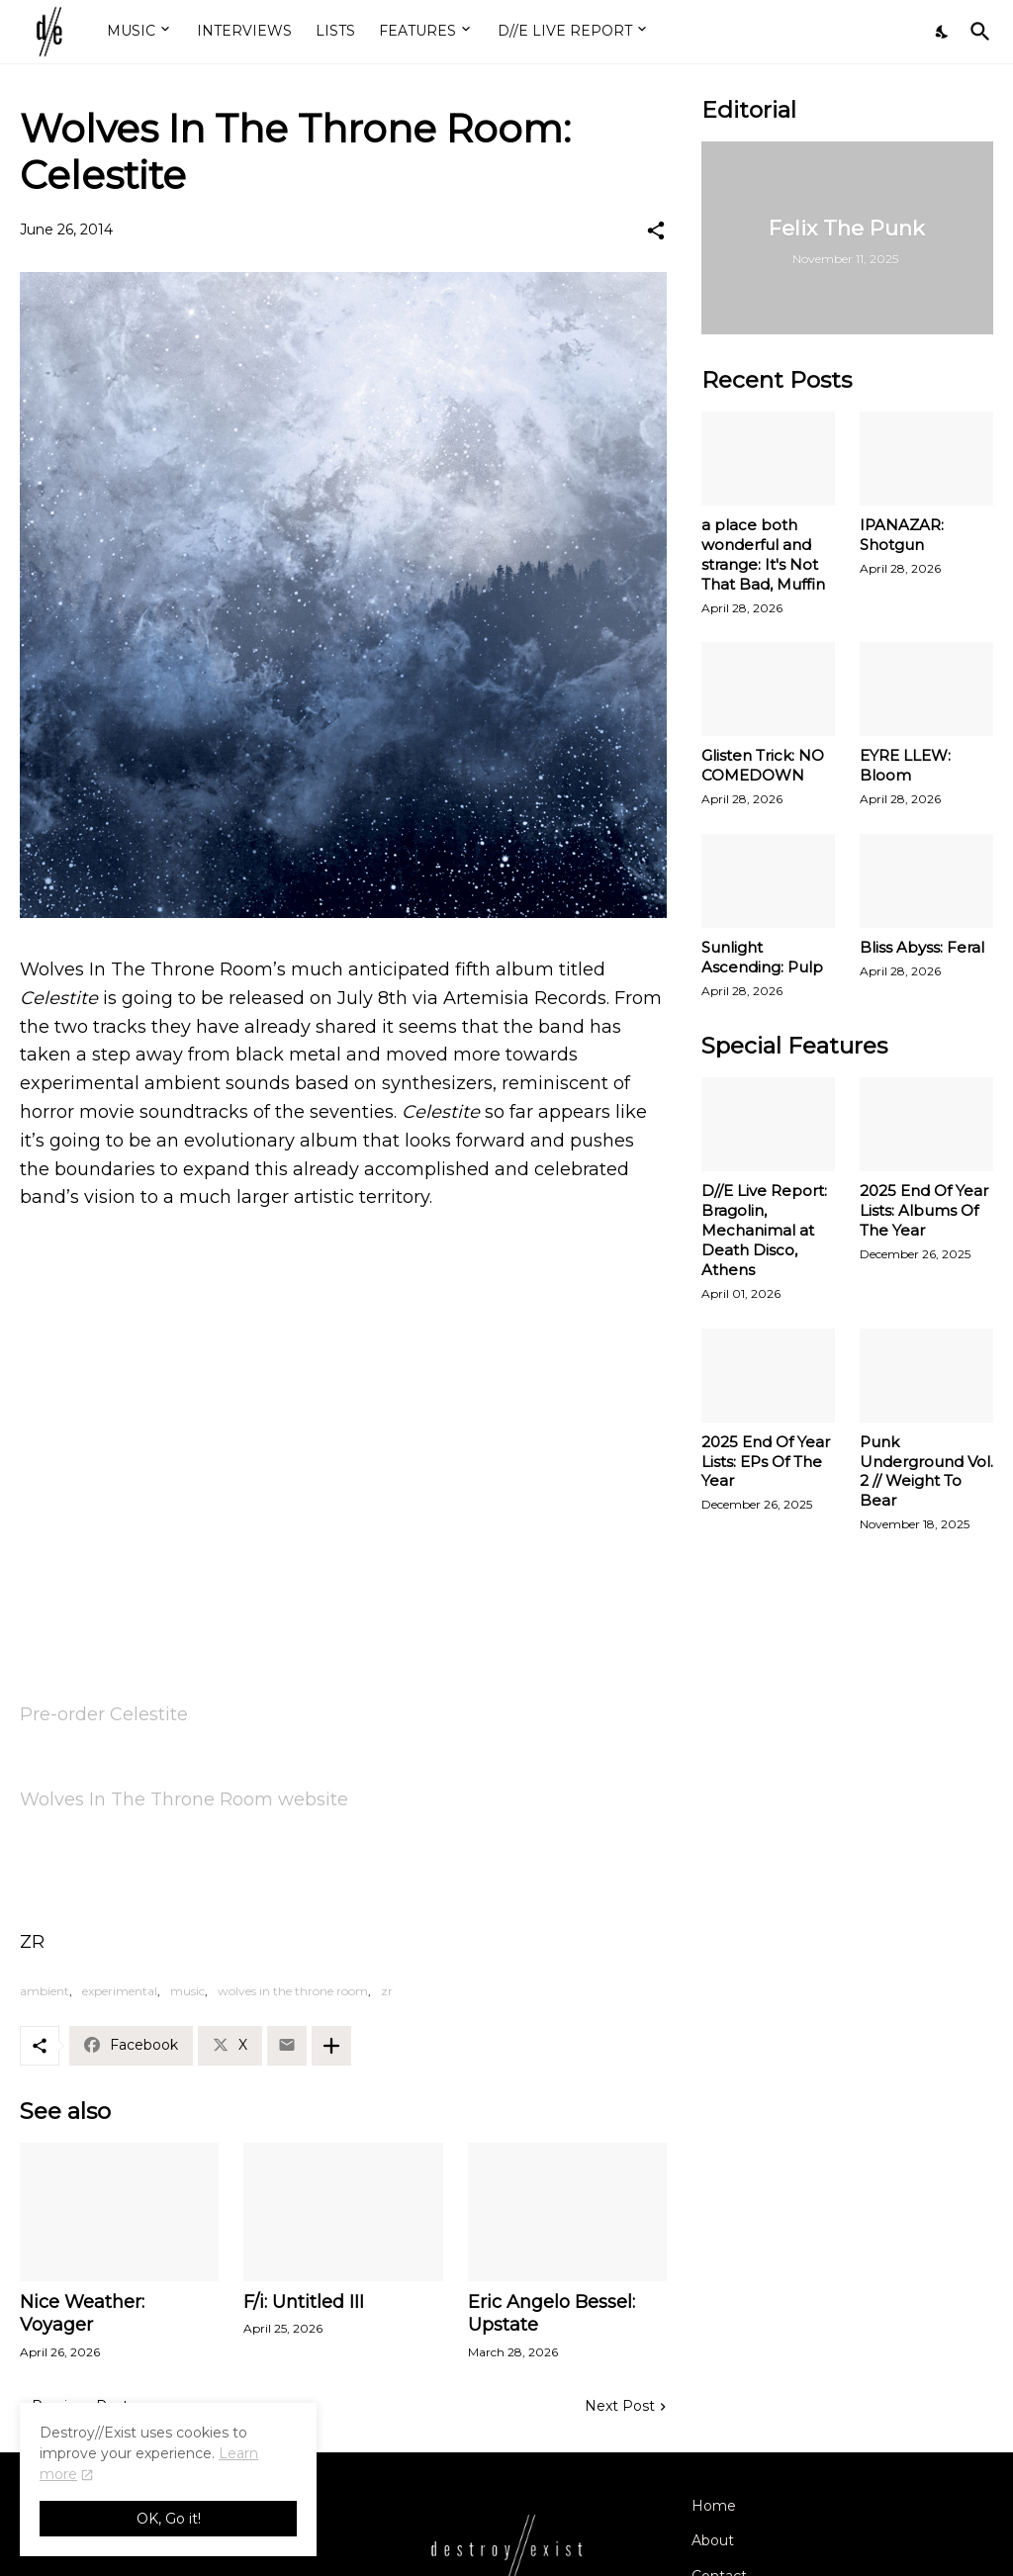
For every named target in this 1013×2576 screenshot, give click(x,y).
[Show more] (331, 2046)
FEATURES (417, 31)
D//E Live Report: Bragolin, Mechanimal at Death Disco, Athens (764, 1230)
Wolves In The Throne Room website (184, 1799)
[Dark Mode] (943, 31)
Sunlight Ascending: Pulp (762, 957)
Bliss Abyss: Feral (922, 947)
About (712, 2540)
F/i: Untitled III (303, 2302)
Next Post (620, 2406)
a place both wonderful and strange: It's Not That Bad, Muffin (763, 554)
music (187, 1990)
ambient (44, 1990)
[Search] (976, 31)
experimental (119, 1990)
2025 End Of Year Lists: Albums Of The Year (924, 1210)
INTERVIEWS (244, 31)
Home (713, 2506)
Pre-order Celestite (104, 1714)
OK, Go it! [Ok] (169, 2519)
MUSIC (131, 31)
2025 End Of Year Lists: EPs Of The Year (765, 1461)
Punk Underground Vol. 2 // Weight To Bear (926, 1471)
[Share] (656, 230)
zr (387, 1990)
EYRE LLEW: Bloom (905, 765)
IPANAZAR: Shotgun (902, 534)
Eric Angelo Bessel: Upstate (551, 2314)
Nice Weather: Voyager (82, 2314)
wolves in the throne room (293, 1990)
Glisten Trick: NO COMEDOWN (762, 765)
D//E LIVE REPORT (565, 31)
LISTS (335, 31)
